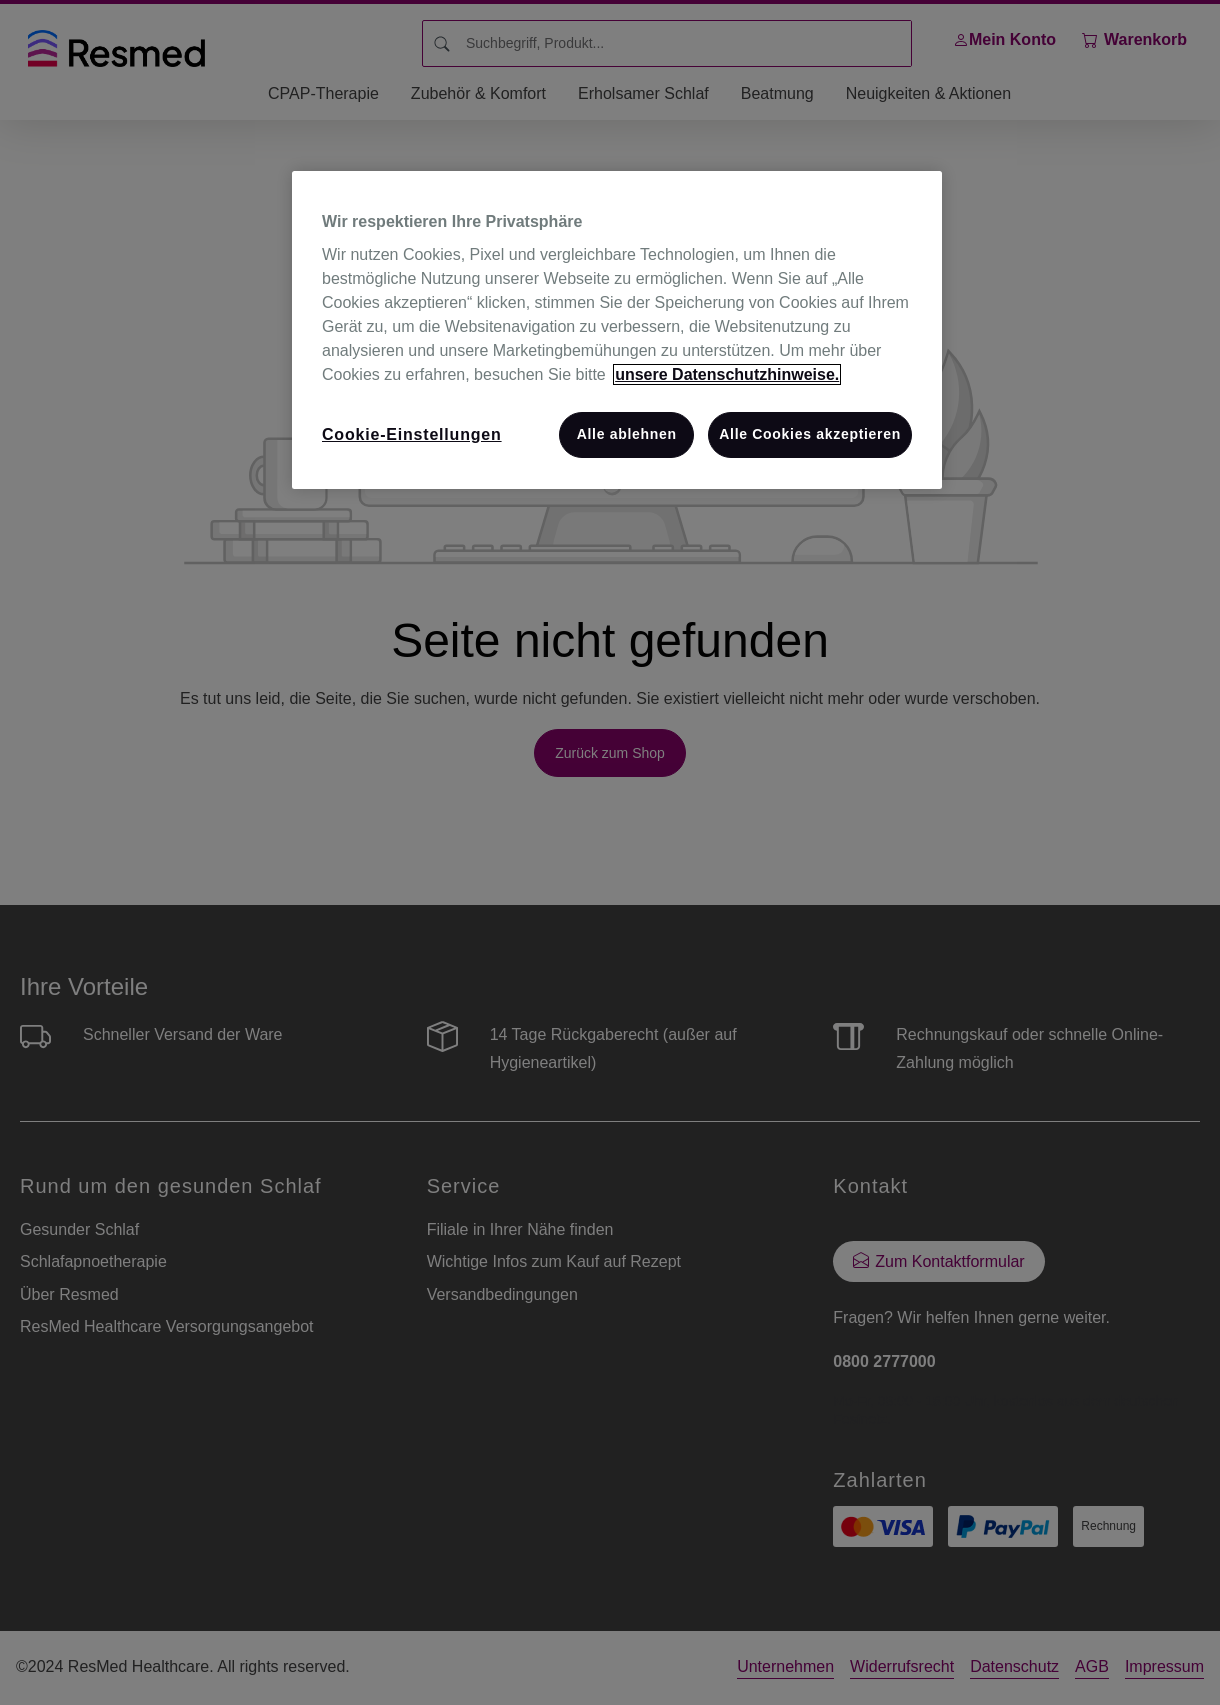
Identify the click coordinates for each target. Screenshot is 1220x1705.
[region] (617, 330)
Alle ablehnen (627, 434)
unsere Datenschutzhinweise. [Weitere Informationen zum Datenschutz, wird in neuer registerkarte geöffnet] (727, 374)
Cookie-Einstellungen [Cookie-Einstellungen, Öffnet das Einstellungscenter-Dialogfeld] (412, 434)
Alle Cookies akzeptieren (810, 434)
